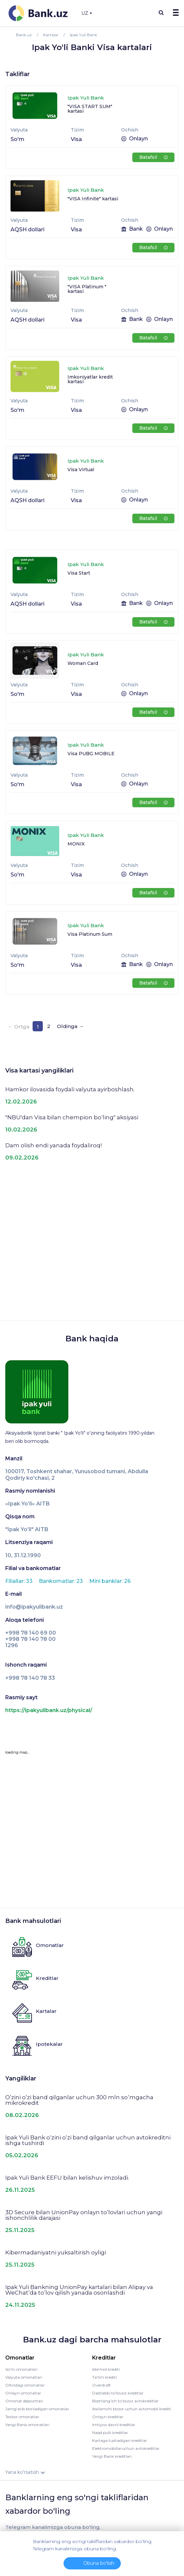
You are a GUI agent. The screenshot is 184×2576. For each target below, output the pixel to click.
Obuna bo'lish (98, 2563)
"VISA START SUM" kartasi (89, 108)
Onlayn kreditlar (107, 2416)
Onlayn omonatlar (23, 2392)
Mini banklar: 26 (110, 1581)
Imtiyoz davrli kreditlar (113, 2424)
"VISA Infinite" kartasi (92, 198)
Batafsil (153, 157)
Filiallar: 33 (19, 1581)
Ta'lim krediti (104, 2377)
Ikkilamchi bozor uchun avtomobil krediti (131, 2408)
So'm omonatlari (21, 2369)
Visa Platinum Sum (89, 934)
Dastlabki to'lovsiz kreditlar (118, 2392)
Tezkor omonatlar (22, 2416)
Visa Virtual (80, 469)
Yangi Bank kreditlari (112, 2456)
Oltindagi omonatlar (25, 2385)
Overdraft (101, 2385)
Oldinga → (70, 1026)
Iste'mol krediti (106, 2369)
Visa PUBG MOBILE (91, 753)
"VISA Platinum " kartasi (86, 289)
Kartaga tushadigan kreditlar (119, 2440)
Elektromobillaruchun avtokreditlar (126, 2448)
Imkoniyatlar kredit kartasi (90, 379)
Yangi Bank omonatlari (27, 2424)
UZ (86, 13)
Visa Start (78, 573)
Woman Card (82, 663)
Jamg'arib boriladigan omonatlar (37, 2408)
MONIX (76, 844)
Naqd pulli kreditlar (110, 2432)
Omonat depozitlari (24, 2400)
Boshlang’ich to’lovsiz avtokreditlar (125, 2400)
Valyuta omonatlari (23, 2377)
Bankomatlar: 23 (61, 1581)
